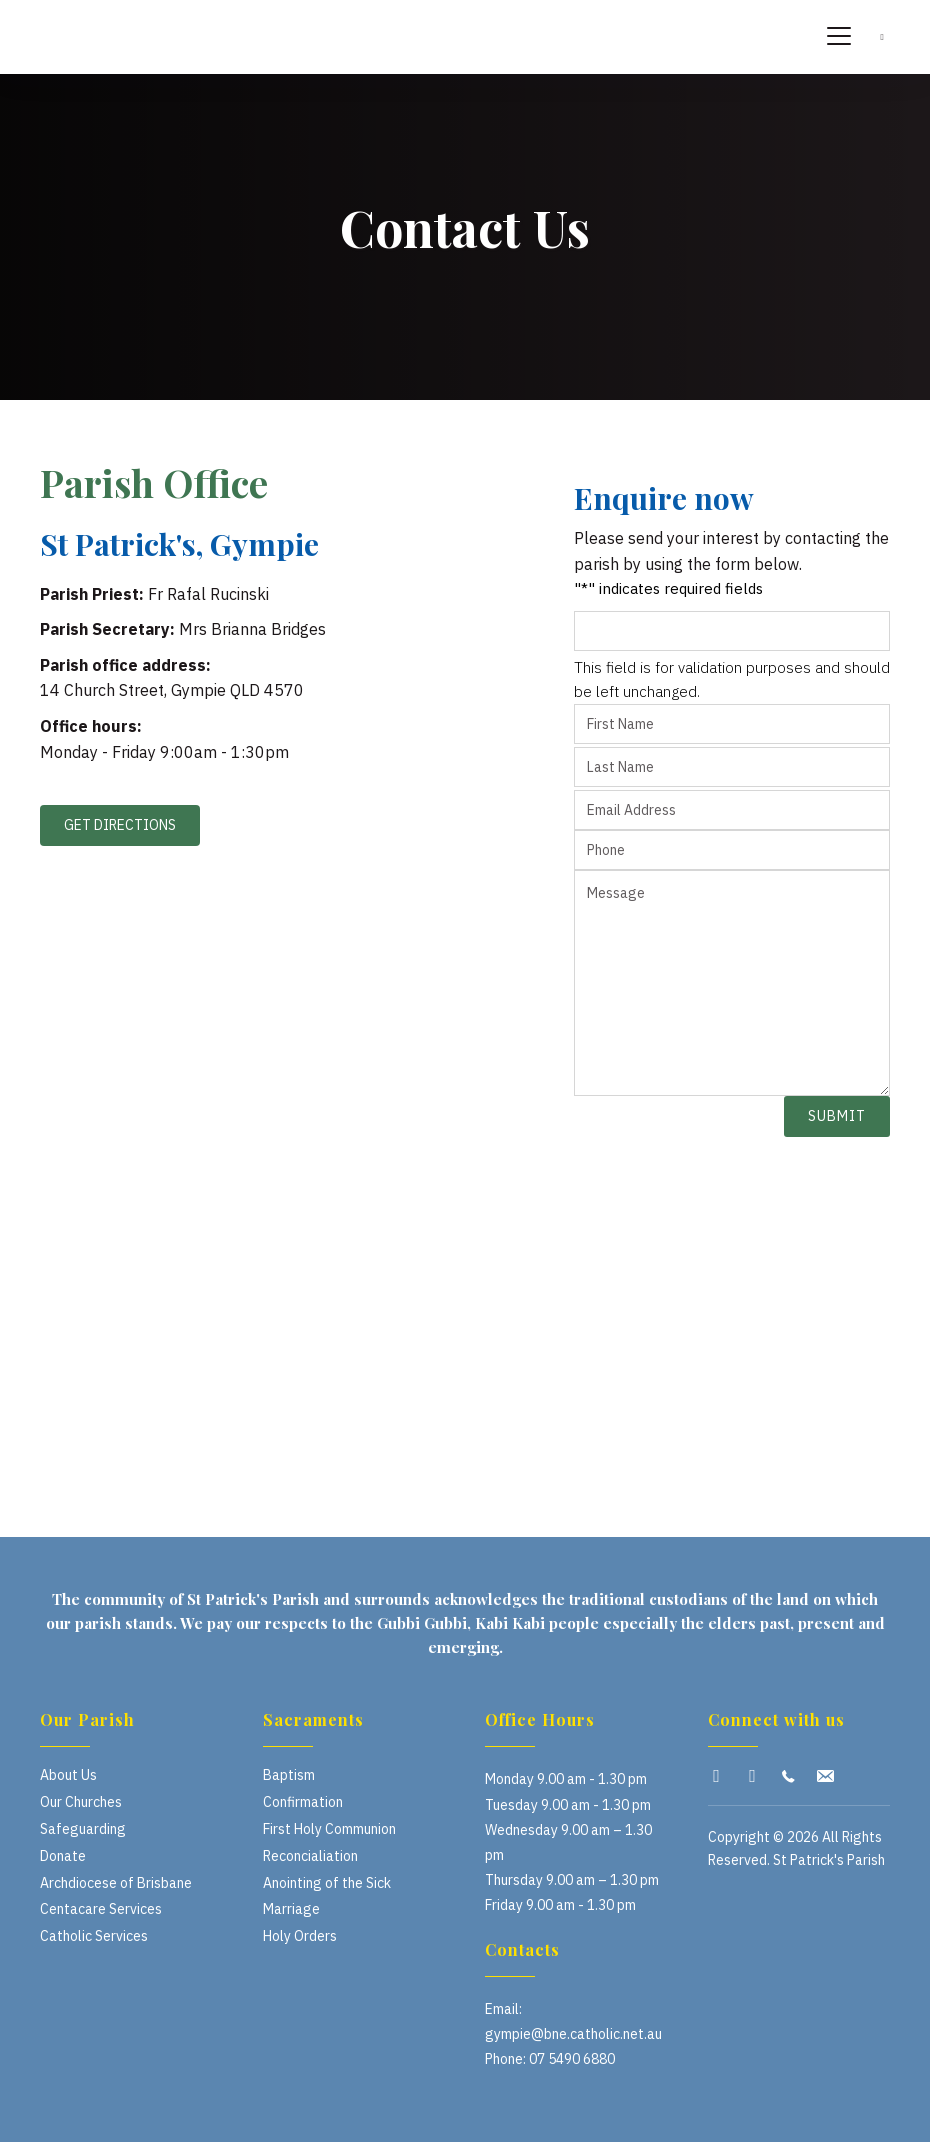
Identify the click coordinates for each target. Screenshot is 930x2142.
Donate (63, 1856)
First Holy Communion (329, 1829)
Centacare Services (101, 1909)
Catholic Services (94, 1936)
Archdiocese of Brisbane (116, 1883)
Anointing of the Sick (327, 1883)
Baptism (289, 1775)
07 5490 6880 (572, 2059)
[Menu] (839, 37)
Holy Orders (300, 1936)
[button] (717, 1776)
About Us (68, 1775)
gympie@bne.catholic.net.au (573, 2034)
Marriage (291, 1909)
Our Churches (81, 1802)
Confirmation (303, 1802)
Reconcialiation (310, 1856)
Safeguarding (83, 1829)
